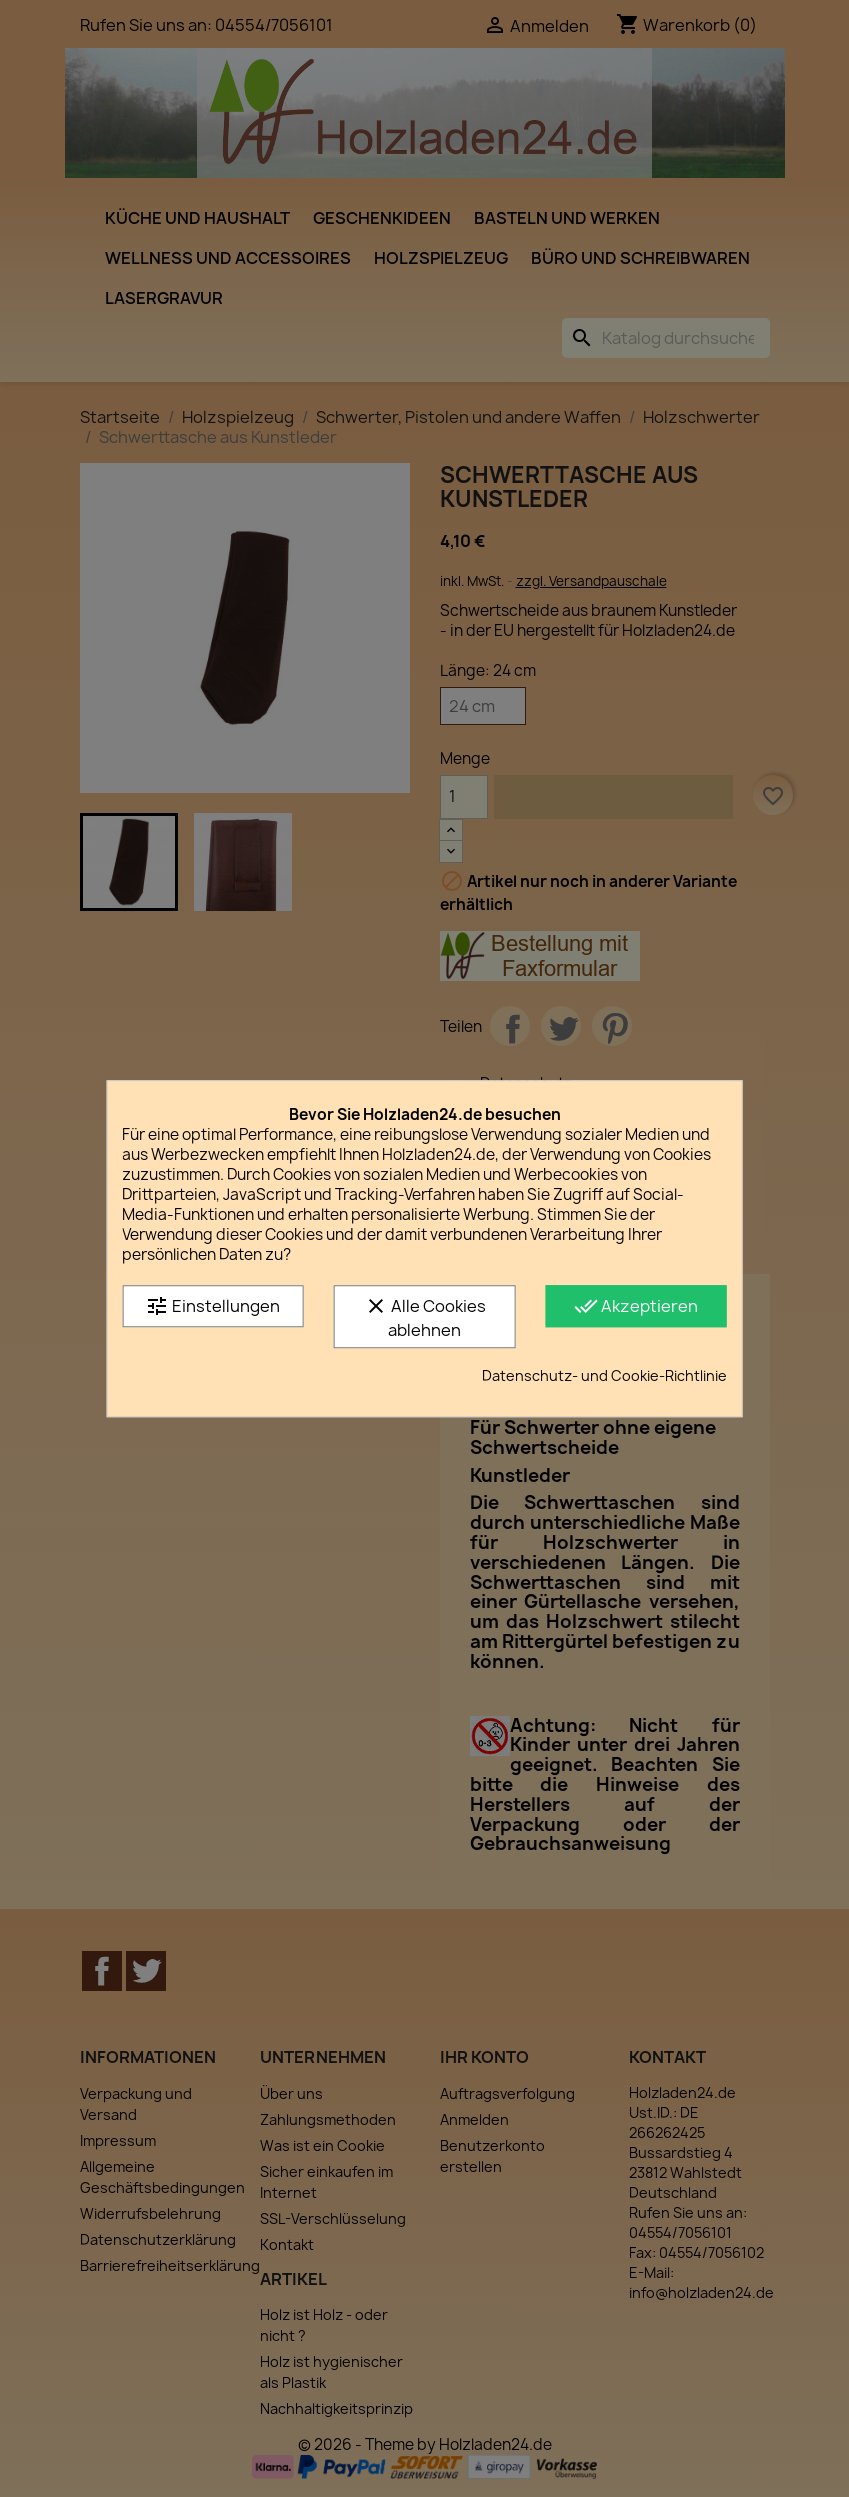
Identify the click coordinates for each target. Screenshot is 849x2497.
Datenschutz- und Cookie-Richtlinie (604, 1375)
